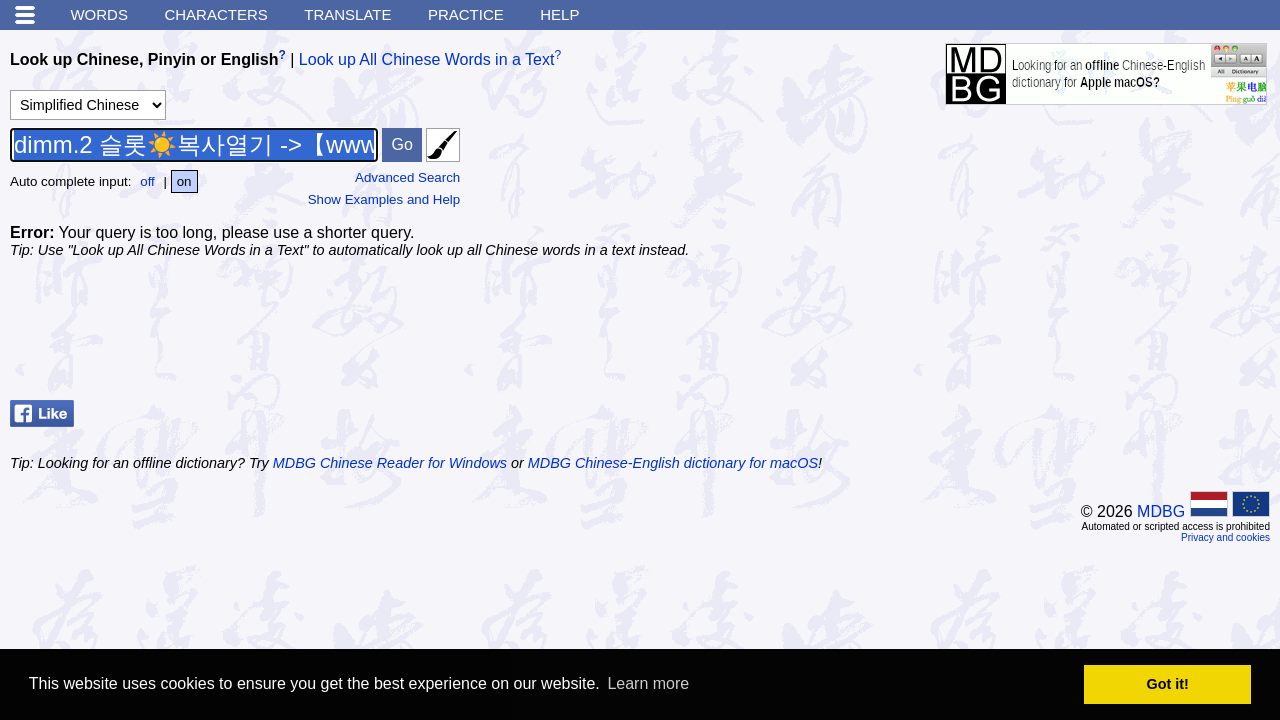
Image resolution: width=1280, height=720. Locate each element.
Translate (347, 14)
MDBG (1161, 511)
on (184, 181)
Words (99, 14)
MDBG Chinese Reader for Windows (390, 463)
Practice (466, 14)
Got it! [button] (1168, 684)
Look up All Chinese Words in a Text (427, 59)
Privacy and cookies (1225, 537)
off (147, 181)
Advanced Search (407, 177)
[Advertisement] (1110, 342)
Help (559, 14)
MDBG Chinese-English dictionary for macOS (673, 463)
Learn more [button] (648, 683)
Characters (215, 14)
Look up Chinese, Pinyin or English (144, 59)
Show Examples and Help (384, 199)
